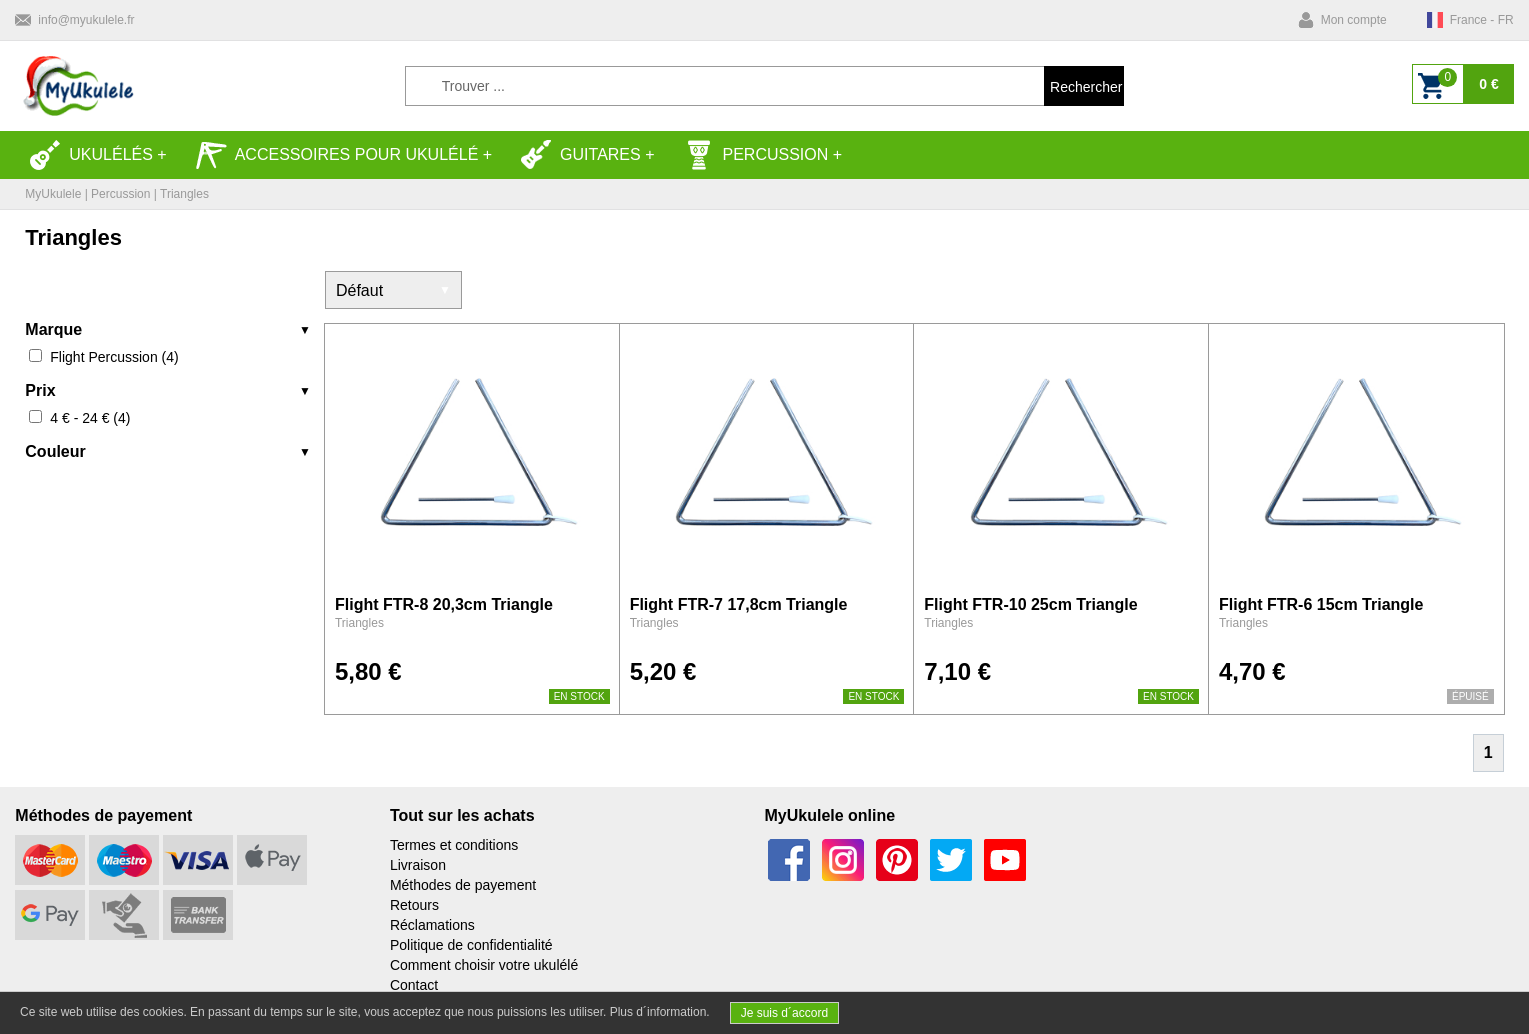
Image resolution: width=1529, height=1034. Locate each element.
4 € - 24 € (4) (90, 418)
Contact (414, 985)
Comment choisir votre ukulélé (484, 965)
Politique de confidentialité (471, 945)
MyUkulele (53, 194)
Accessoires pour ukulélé (337, 155)
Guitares (580, 155)
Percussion (756, 155)
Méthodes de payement (463, 885)
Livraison (418, 865)
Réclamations (432, 925)
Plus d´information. (660, 1012)
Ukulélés (91, 155)
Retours (414, 905)
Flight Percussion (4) (114, 357)
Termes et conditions (454, 845)
